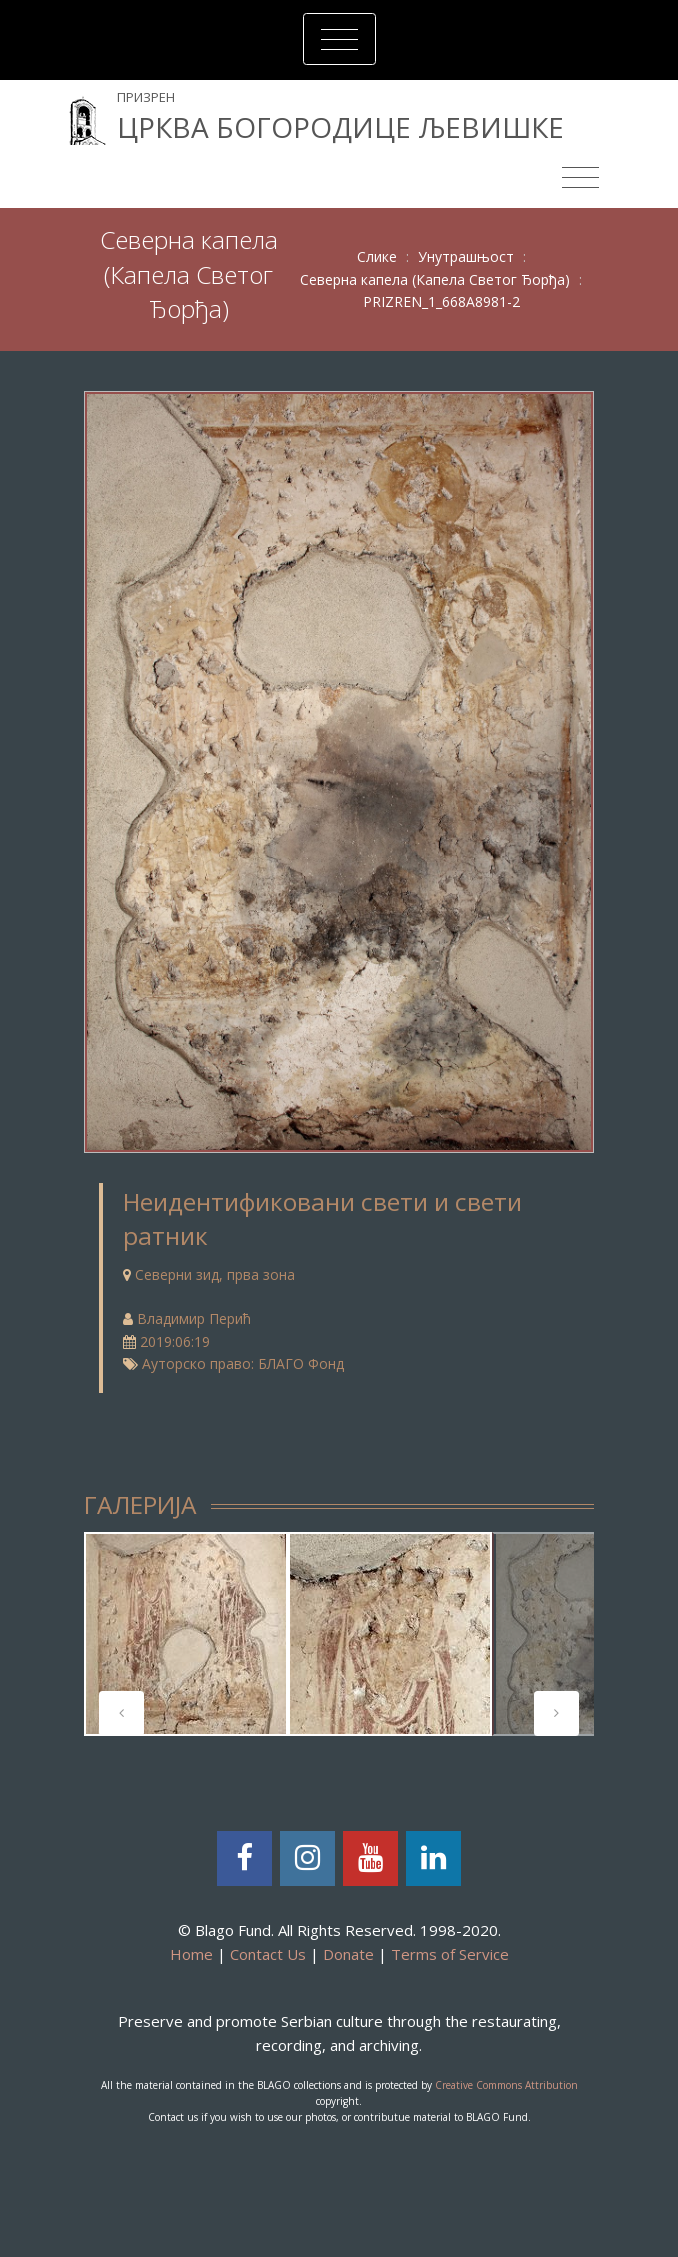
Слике (377, 256)
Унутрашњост (466, 256)
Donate (348, 1954)
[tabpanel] (186, 1634)
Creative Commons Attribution (506, 2085)
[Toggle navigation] (339, 39)
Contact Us (268, 1954)
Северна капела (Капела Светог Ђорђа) (435, 279)
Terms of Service (450, 1954)
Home (191, 1954)
